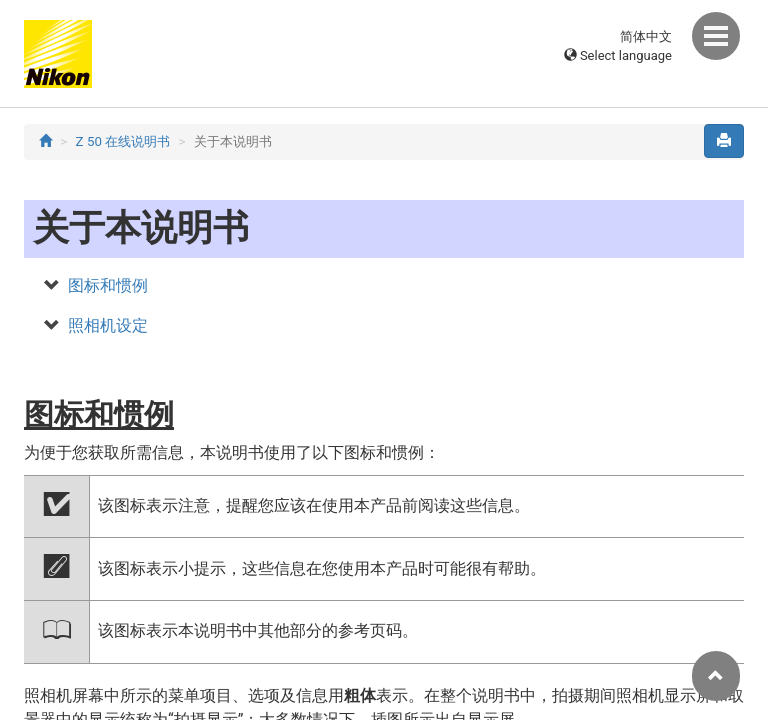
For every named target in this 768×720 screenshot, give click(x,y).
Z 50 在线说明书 (123, 141)
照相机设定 (108, 325)
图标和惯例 (108, 285)
